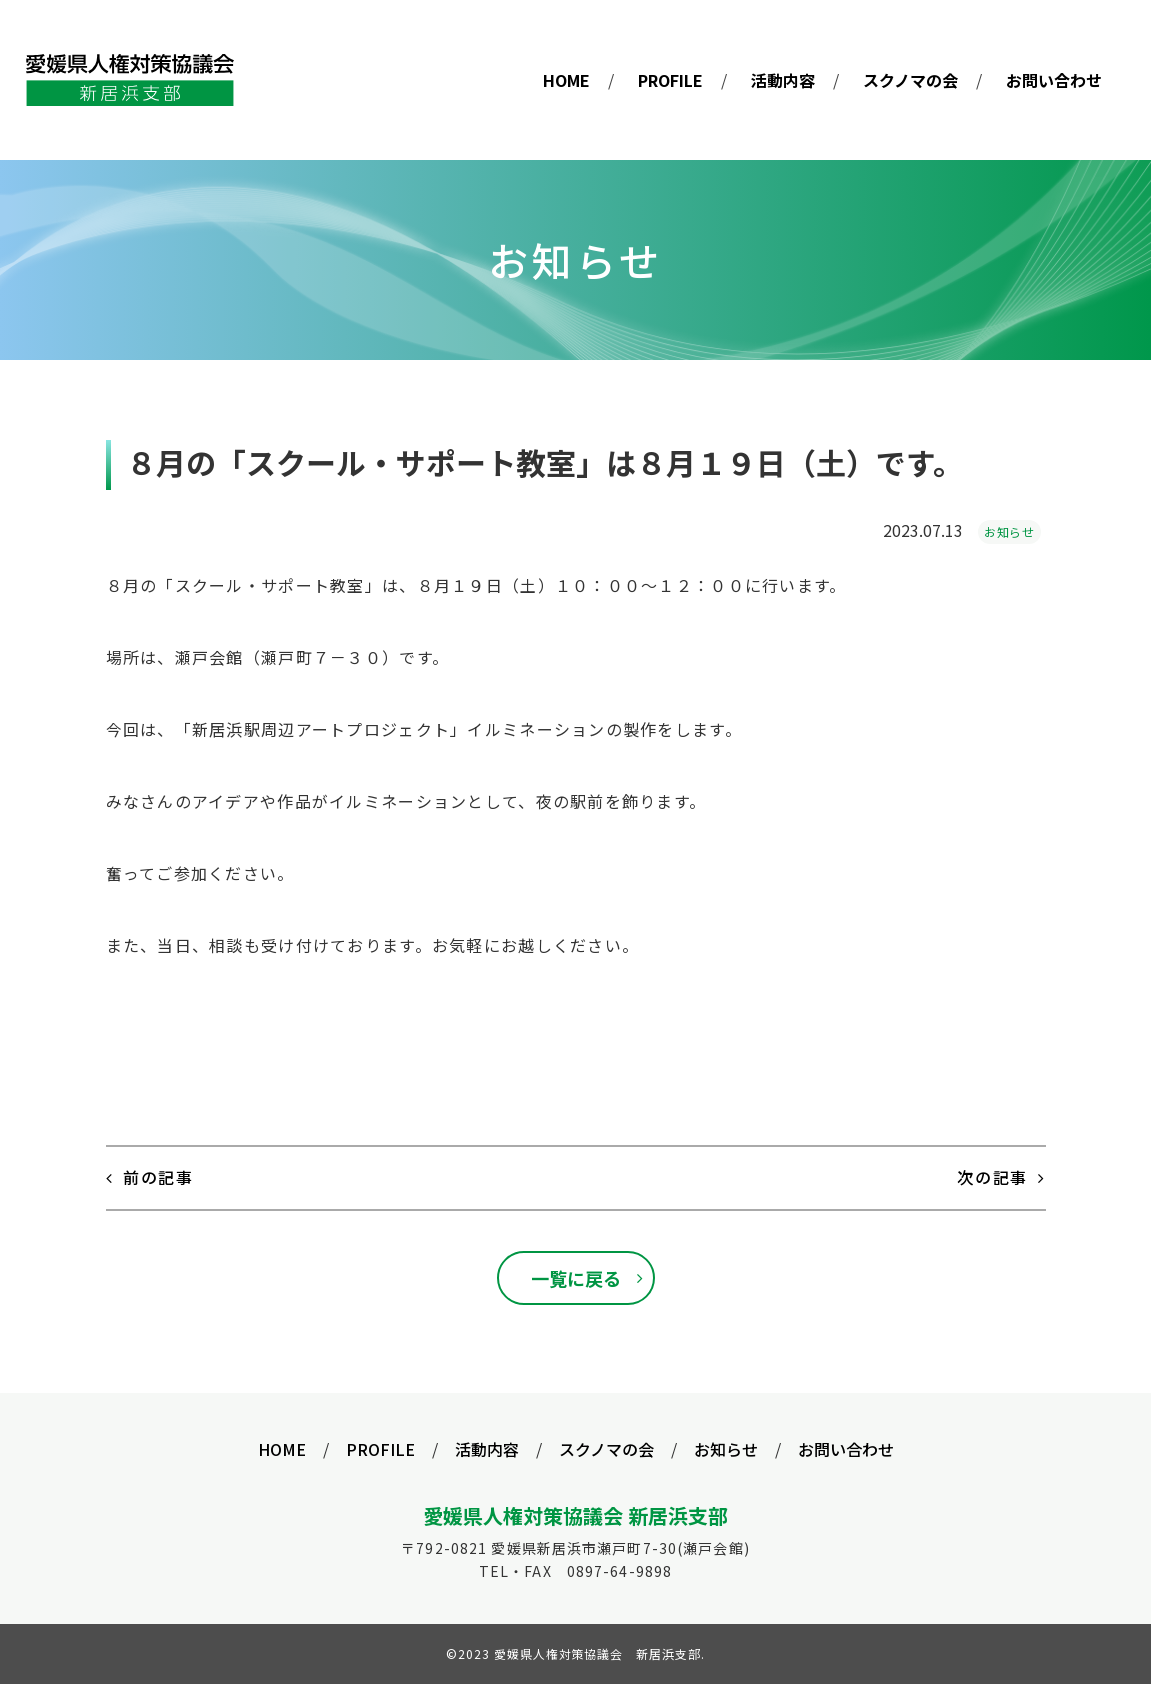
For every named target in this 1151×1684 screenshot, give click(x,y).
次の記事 (992, 1177)
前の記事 (158, 1177)
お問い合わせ (1054, 80)
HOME (566, 80)
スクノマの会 (910, 80)
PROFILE (670, 80)
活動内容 (783, 80)
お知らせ (1009, 531)
